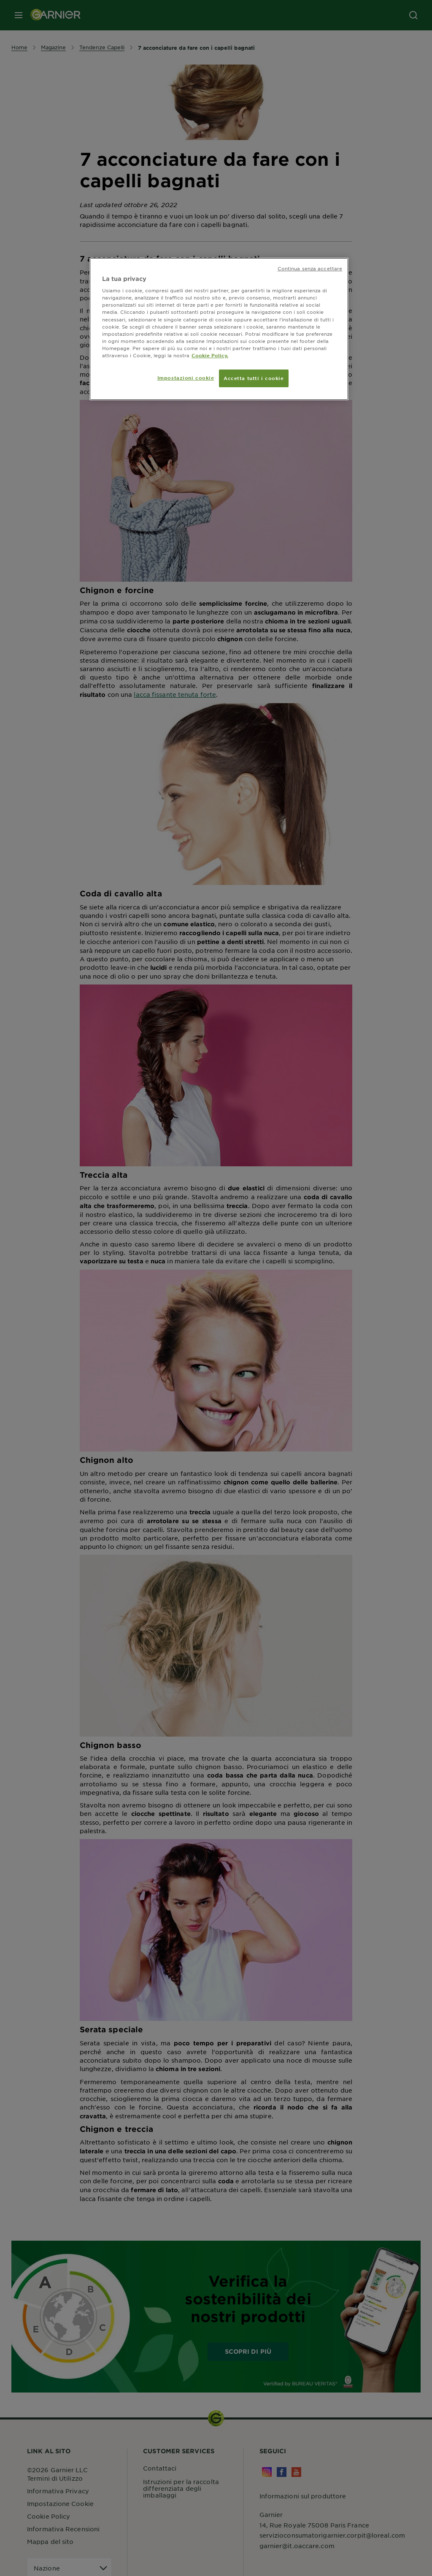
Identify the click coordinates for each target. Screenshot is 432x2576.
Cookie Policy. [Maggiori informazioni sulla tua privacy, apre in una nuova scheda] (210, 355)
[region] (218, 329)
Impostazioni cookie (185, 377)
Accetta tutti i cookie (254, 378)
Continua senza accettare (310, 268)
